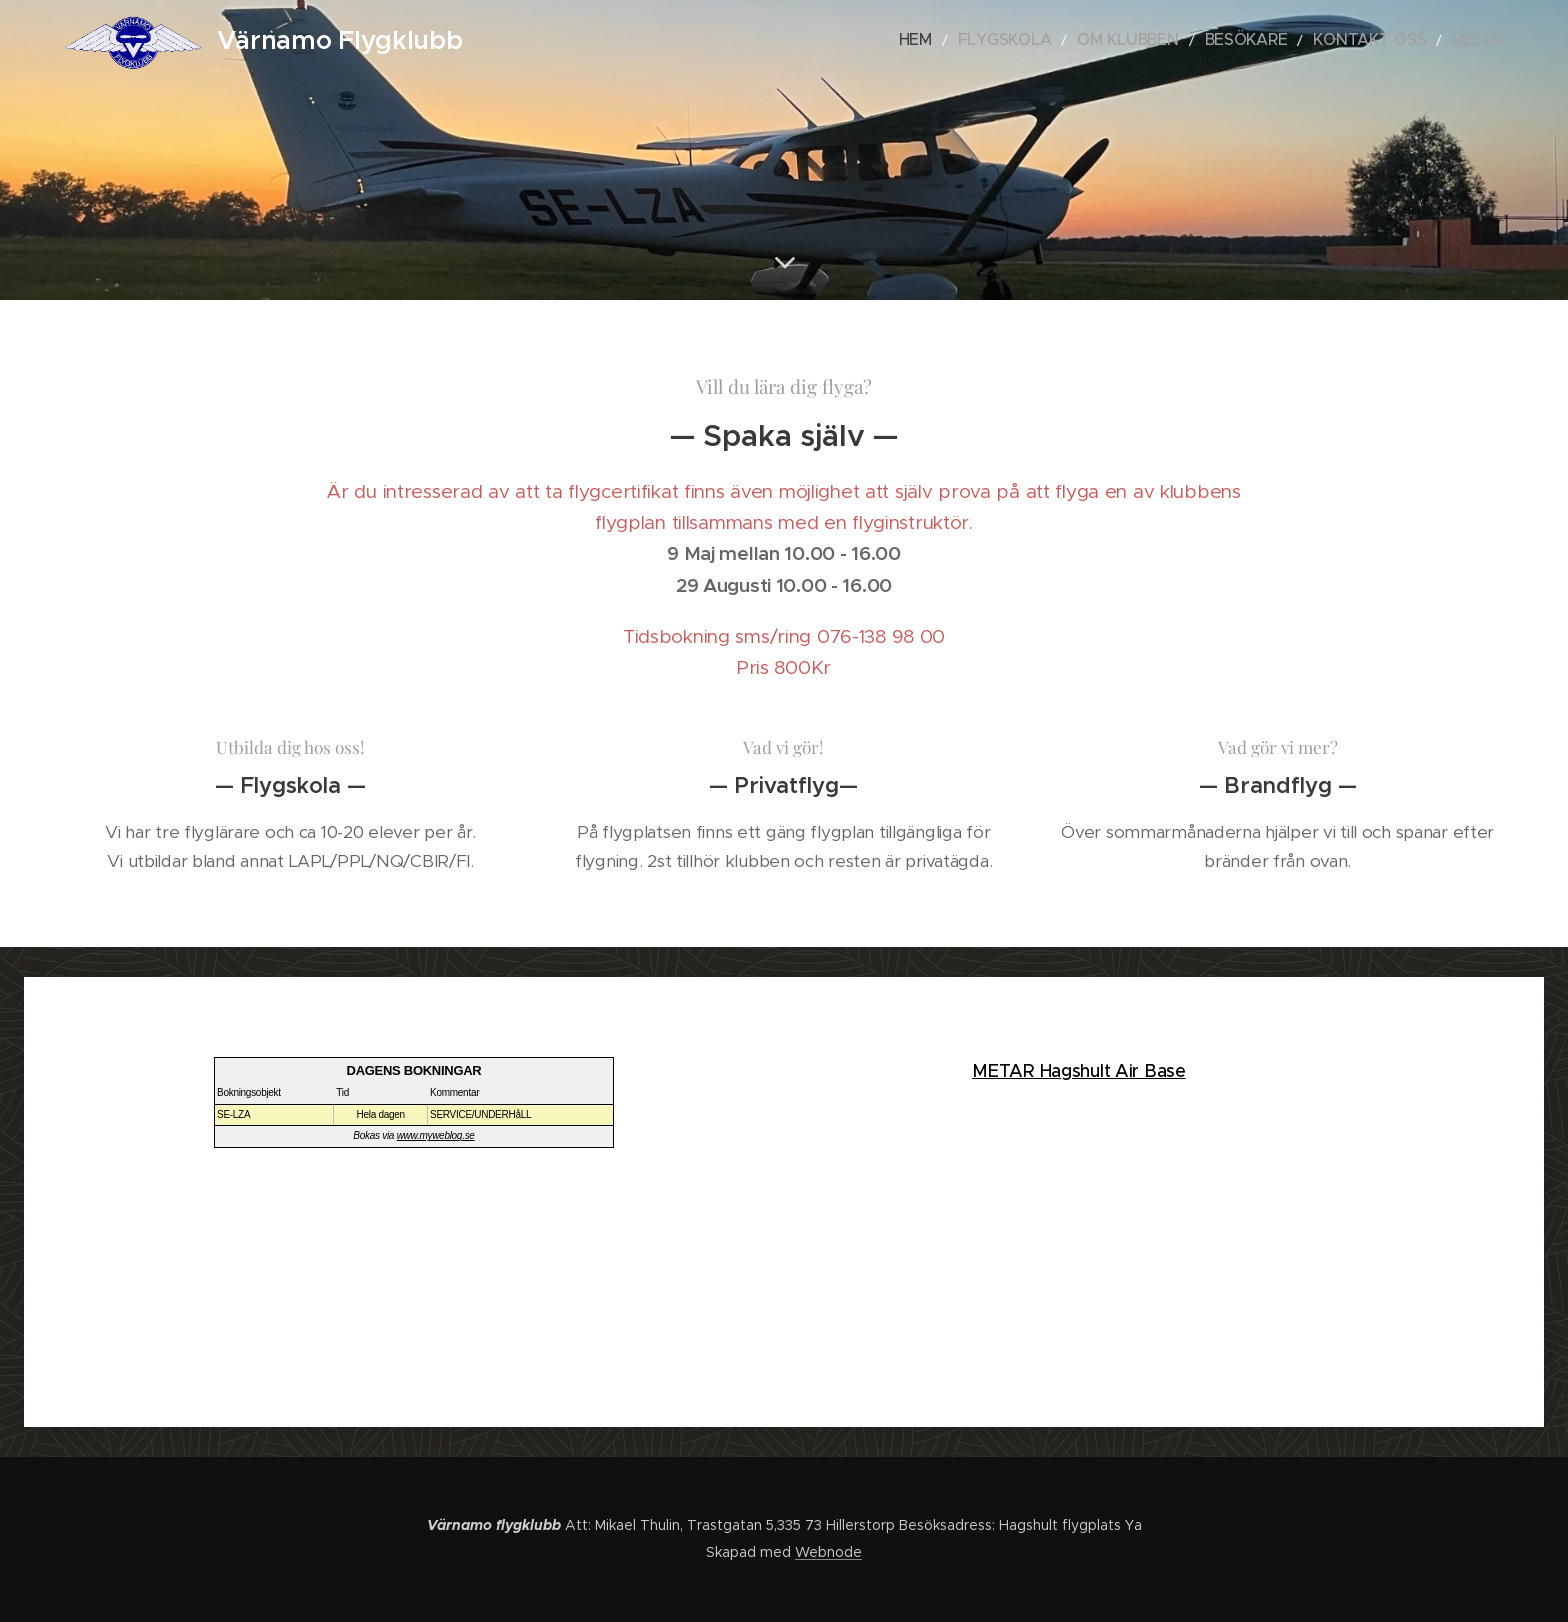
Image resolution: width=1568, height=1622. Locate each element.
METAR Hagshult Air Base (1078, 1071)
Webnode (828, 1552)
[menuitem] (990, 41)
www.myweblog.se (436, 1135)
